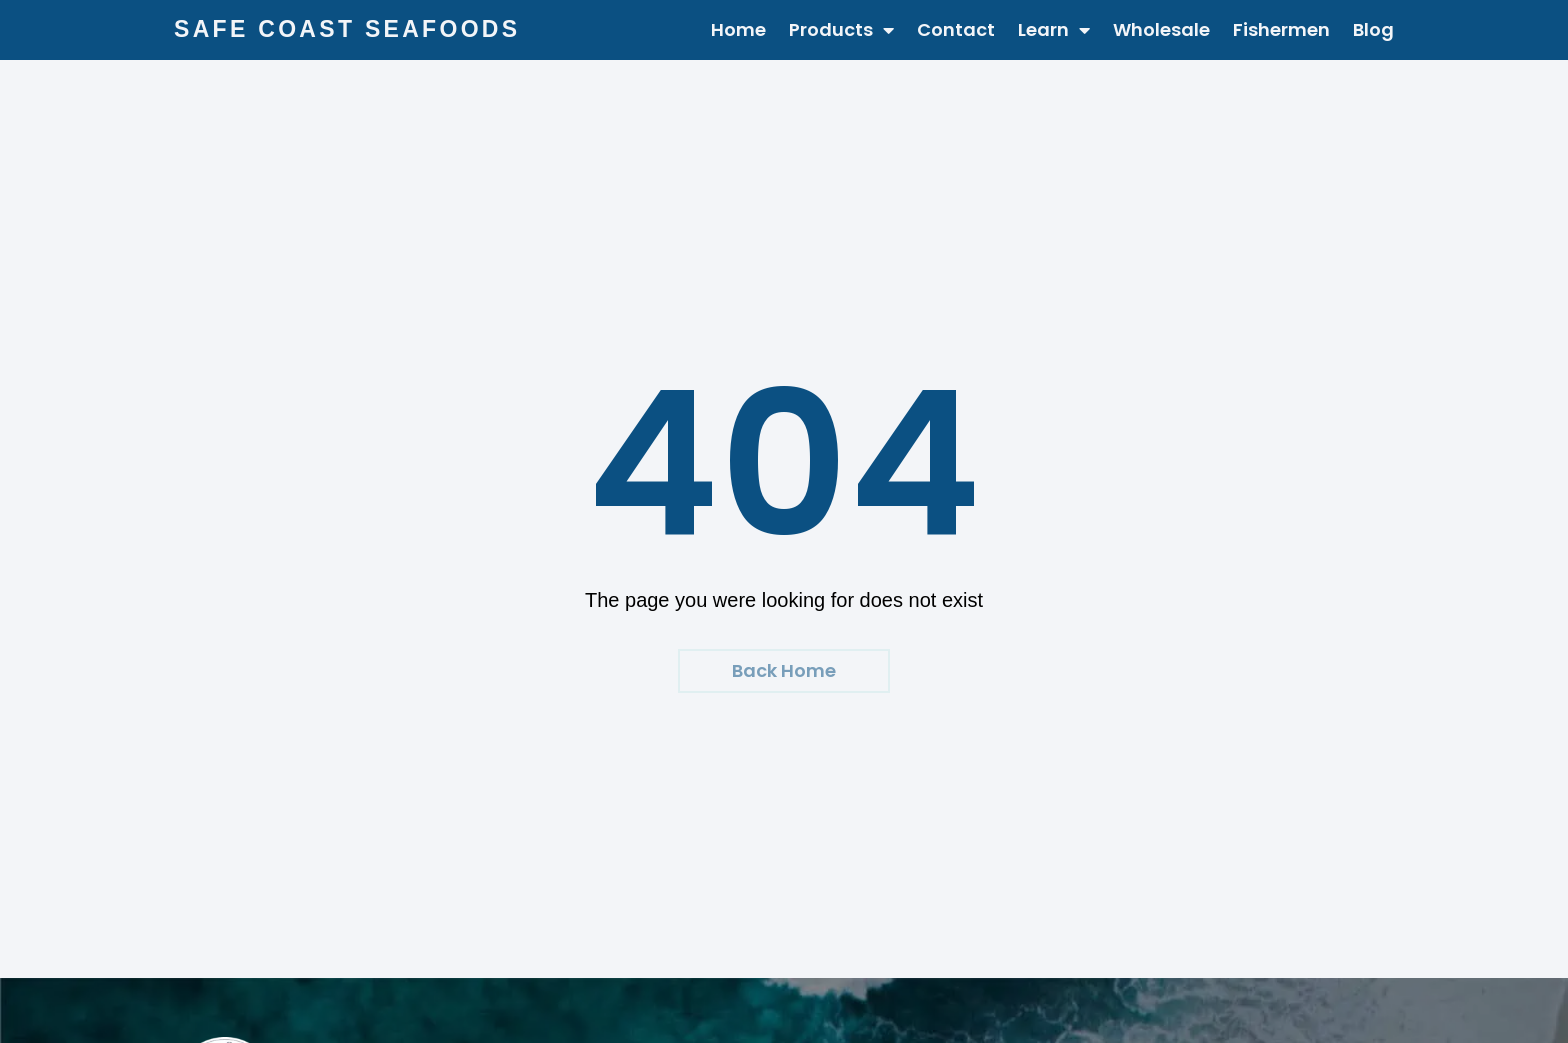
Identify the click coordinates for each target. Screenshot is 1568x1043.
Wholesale (1161, 29)
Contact (956, 29)
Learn (1054, 30)
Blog (1373, 29)
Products (841, 30)
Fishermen (1281, 29)
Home (738, 29)
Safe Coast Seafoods (347, 29)
